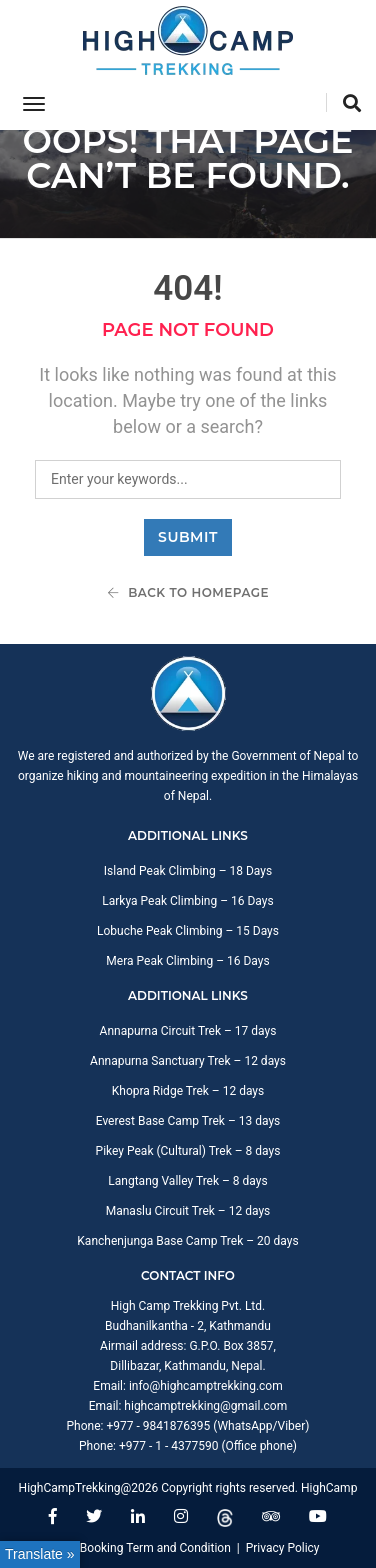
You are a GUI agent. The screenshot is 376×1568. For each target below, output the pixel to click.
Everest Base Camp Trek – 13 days (188, 1121)
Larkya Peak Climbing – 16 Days (187, 901)
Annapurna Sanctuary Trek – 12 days (188, 1061)
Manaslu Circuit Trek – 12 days (188, 1211)
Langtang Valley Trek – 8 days (187, 1181)
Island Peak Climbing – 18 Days (188, 871)
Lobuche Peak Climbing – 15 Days (188, 931)
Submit (188, 537)
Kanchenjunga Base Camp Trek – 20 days (187, 1241)
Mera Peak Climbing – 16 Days (187, 961)
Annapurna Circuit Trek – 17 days (188, 1031)
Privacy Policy (283, 1548)
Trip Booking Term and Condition (143, 1548)
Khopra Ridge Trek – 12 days (188, 1091)
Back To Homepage (188, 592)
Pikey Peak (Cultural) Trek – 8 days (188, 1151)
